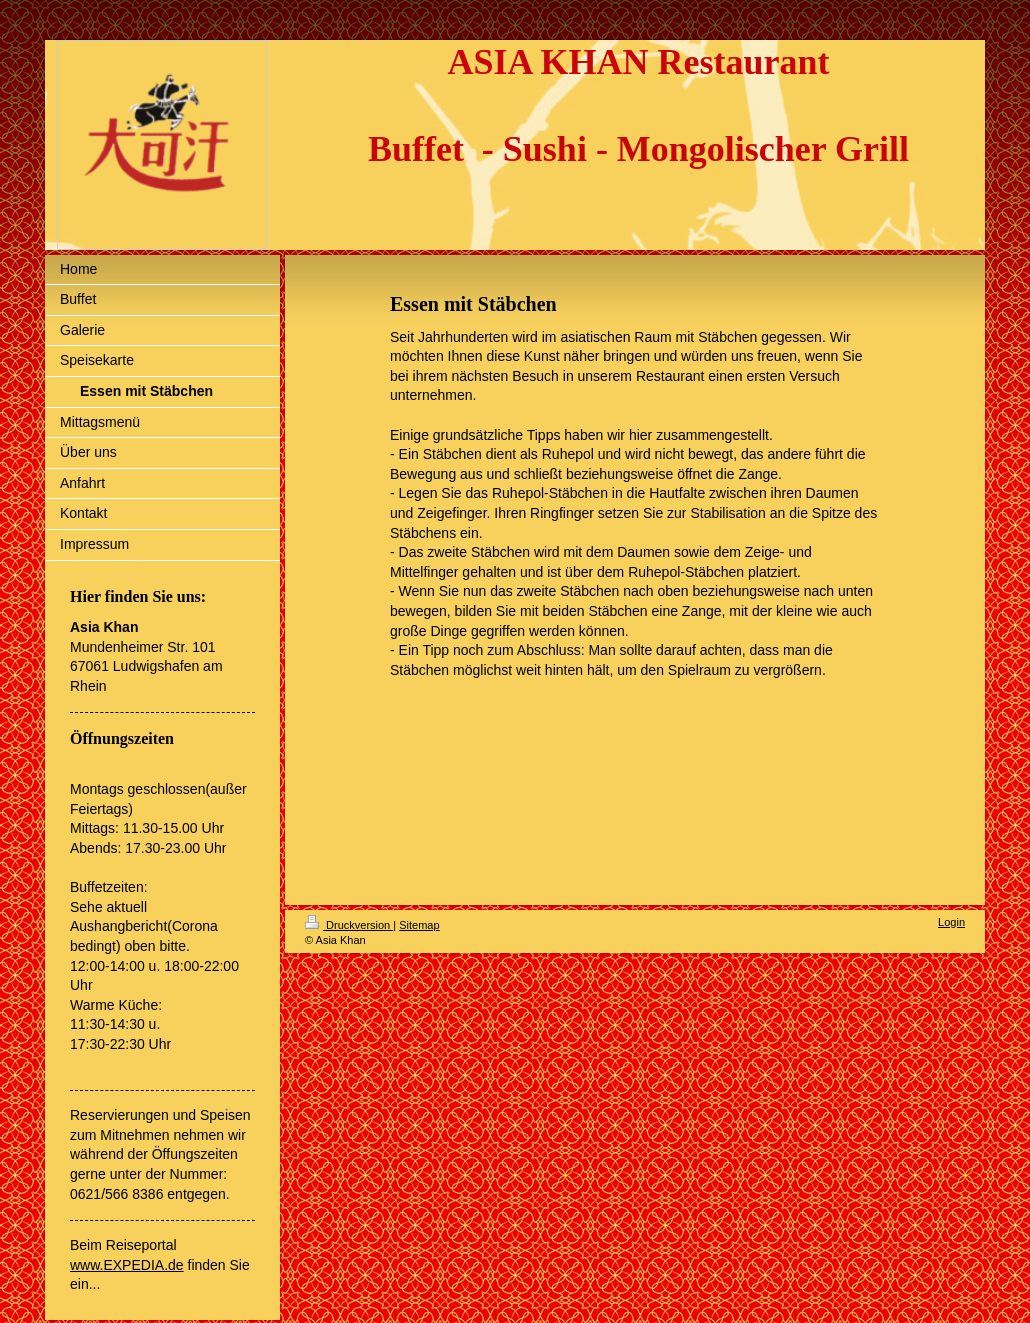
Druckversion (349, 925)
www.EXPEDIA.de (127, 1265)
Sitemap (419, 925)
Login (951, 922)
